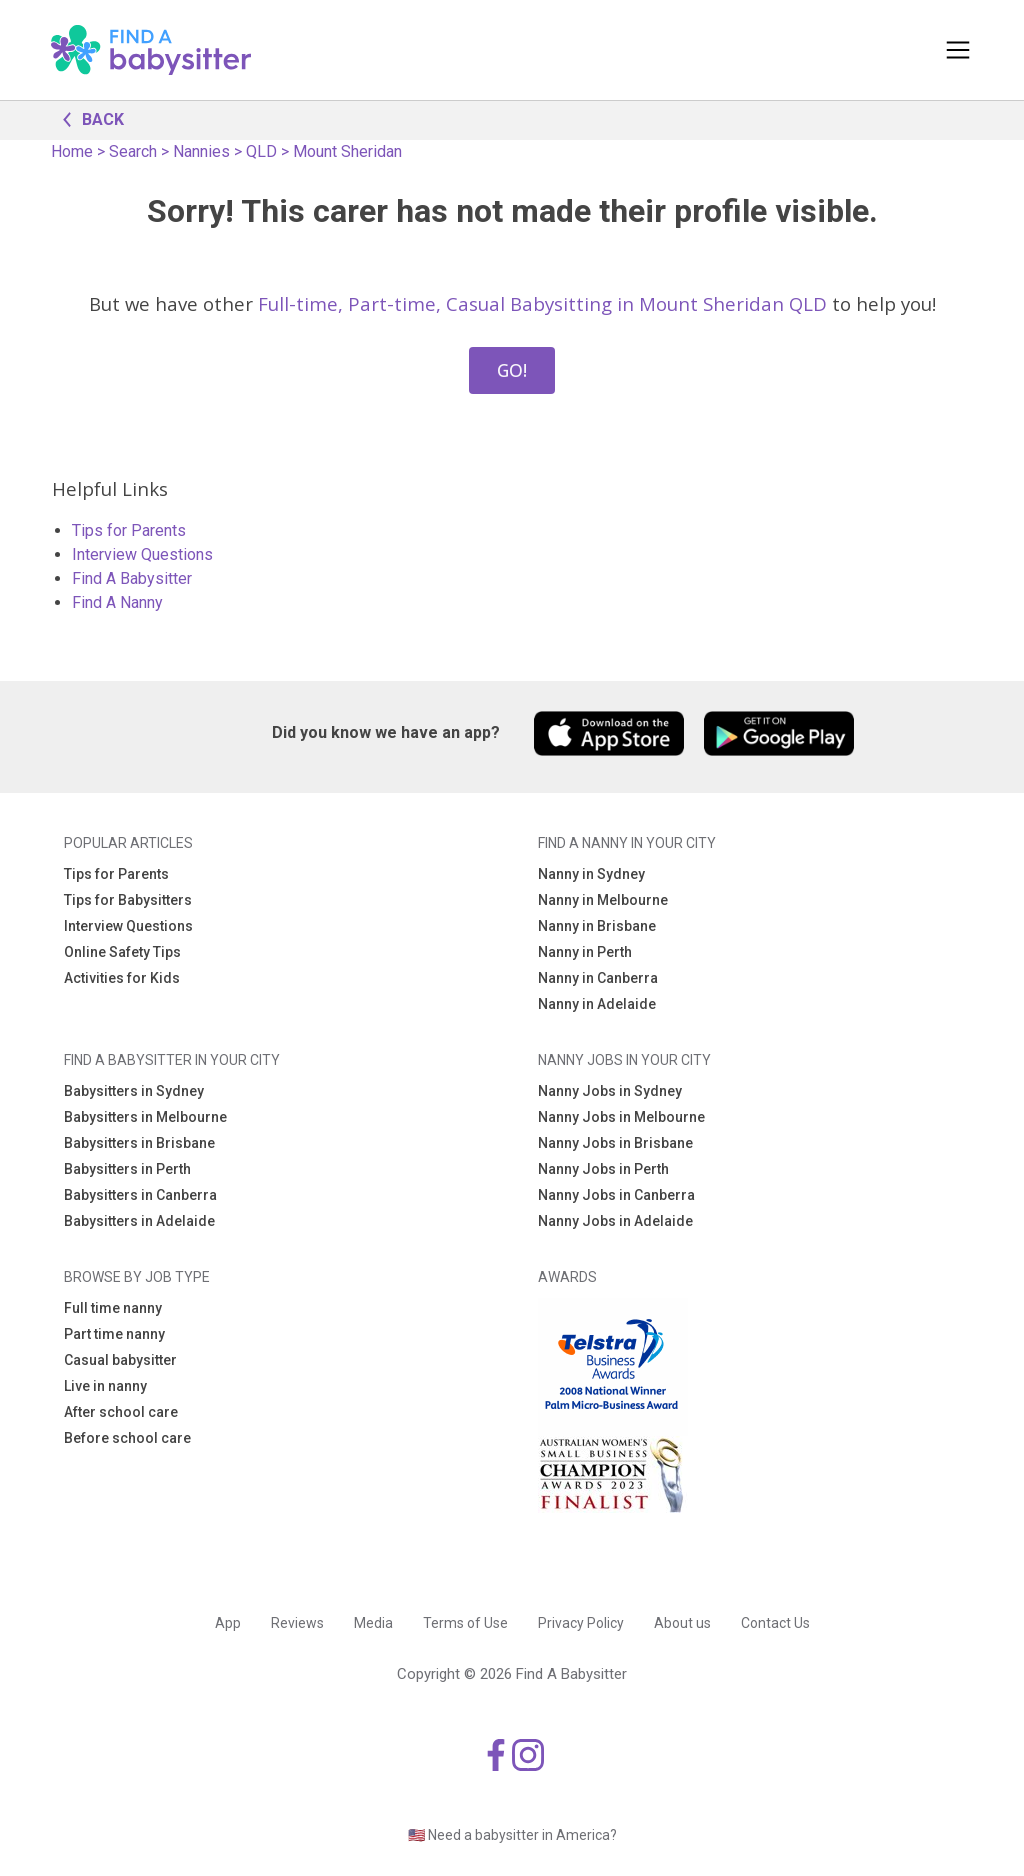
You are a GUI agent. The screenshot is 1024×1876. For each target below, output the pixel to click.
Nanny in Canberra (598, 978)
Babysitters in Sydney (134, 1091)
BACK (88, 118)
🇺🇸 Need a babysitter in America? (512, 1835)
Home (72, 151)
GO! (512, 370)
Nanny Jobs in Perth (603, 1169)
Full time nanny (113, 1308)
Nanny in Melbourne (603, 900)
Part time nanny (114, 1334)
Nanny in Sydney (591, 874)
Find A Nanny (117, 602)
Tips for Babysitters (128, 900)
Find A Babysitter (132, 578)
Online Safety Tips (122, 952)
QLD (261, 151)
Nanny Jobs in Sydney (610, 1091)
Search (133, 151)
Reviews (297, 1623)
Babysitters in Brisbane (139, 1143)
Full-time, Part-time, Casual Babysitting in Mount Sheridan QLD (542, 303)
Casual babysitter (120, 1360)
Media (373, 1623)
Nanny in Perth (585, 952)
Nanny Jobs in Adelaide (615, 1221)
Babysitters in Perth (127, 1169)
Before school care (127, 1438)
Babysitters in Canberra (140, 1195)
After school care (121, 1412)
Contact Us (775, 1623)
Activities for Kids (122, 978)
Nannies (201, 151)
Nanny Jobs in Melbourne (621, 1117)
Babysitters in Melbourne (145, 1117)
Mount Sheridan (347, 151)
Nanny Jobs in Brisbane (615, 1143)
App (228, 1623)
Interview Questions (142, 554)
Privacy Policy (581, 1623)
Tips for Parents (129, 530)
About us (682, 1623)
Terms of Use (465, 1623)
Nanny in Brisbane (597, 926)
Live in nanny (105, 1386)
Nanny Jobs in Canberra (616, 1195)
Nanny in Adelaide (597, 1004)
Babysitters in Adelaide (139, 1221)
